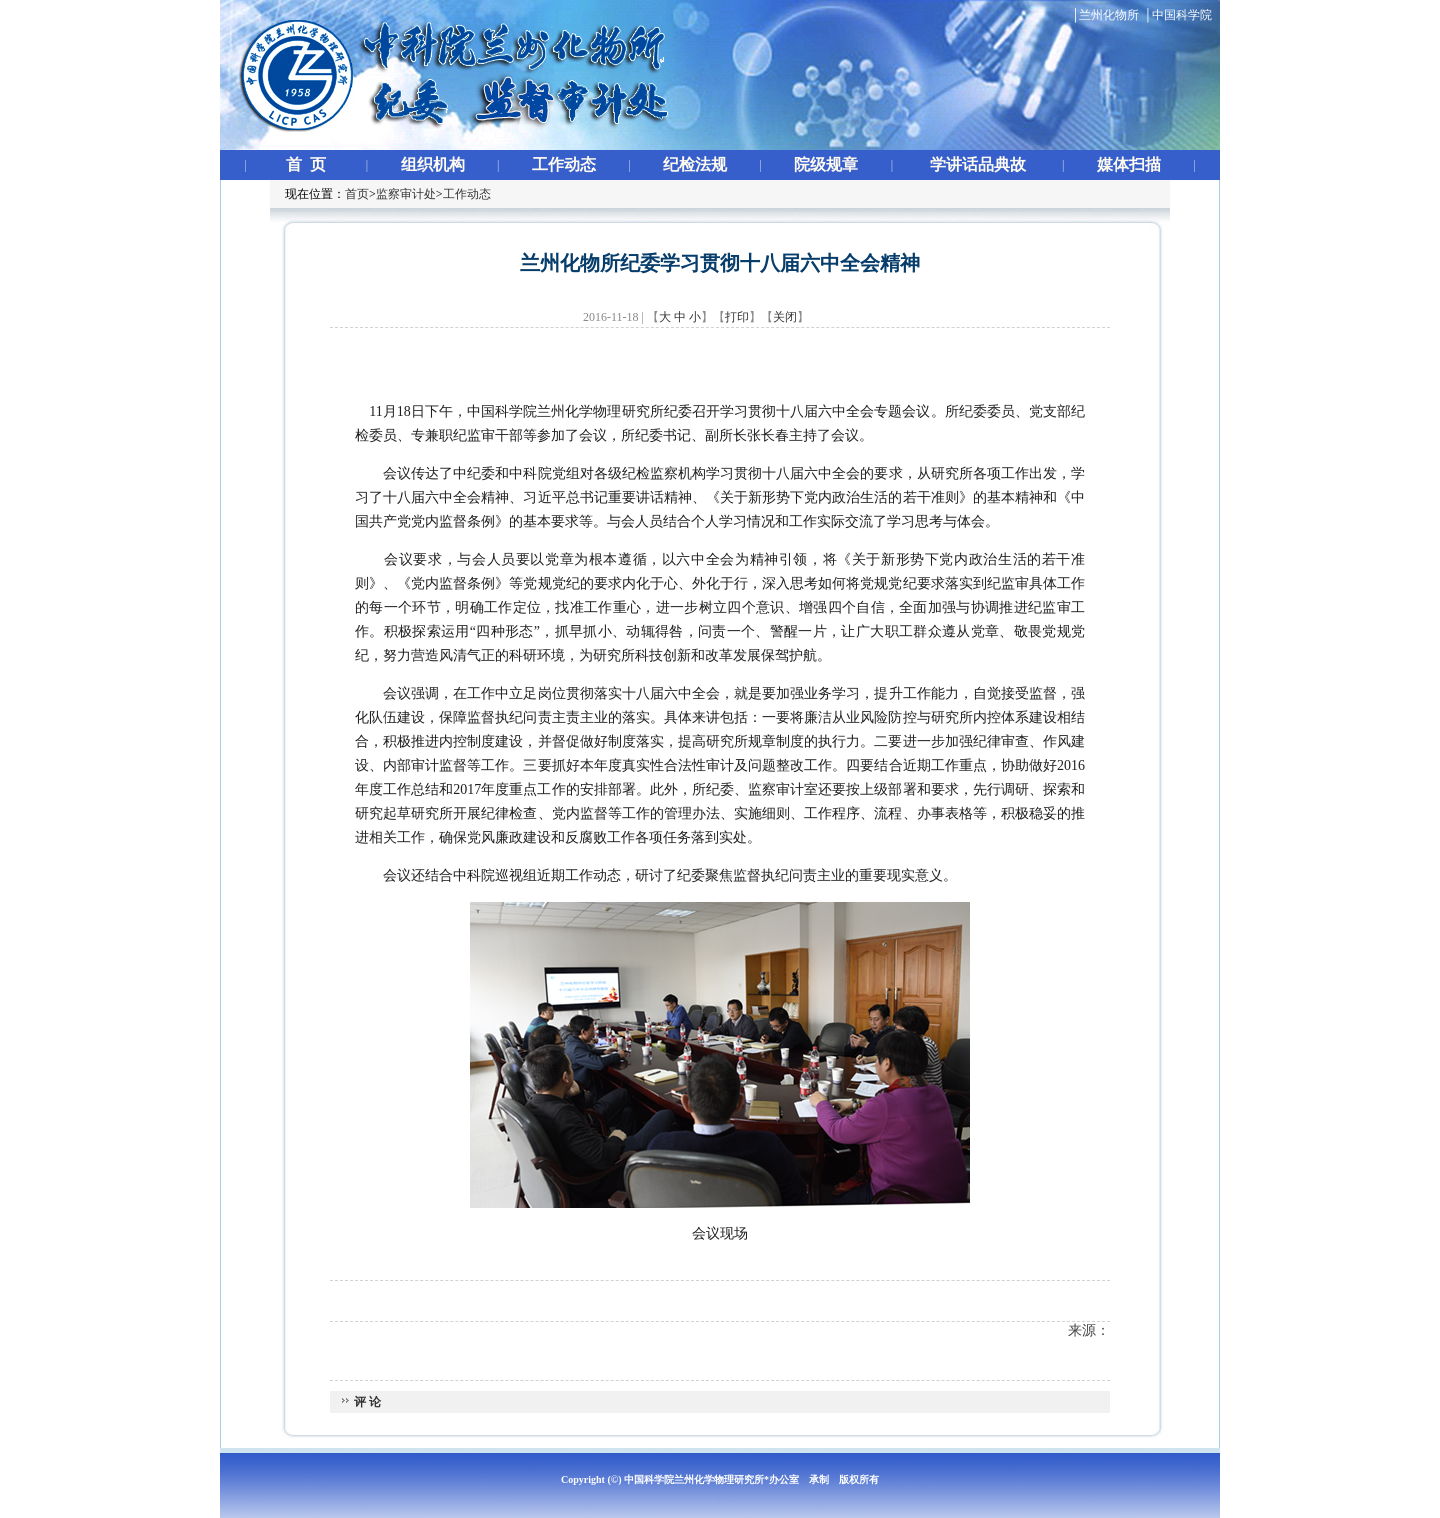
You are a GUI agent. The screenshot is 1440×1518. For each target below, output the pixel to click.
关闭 (785, 317)
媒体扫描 (1129, 164)
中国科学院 (1182, 15)
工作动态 (564, 164)
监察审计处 (406, 194)
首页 (357, 194)
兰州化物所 (1109, 15)
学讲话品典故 (978, 164)
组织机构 (433, 164)
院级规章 (826, 164)
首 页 (306, 164)
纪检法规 (695, 164)
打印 (737, 317)
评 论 (366, 1402)
